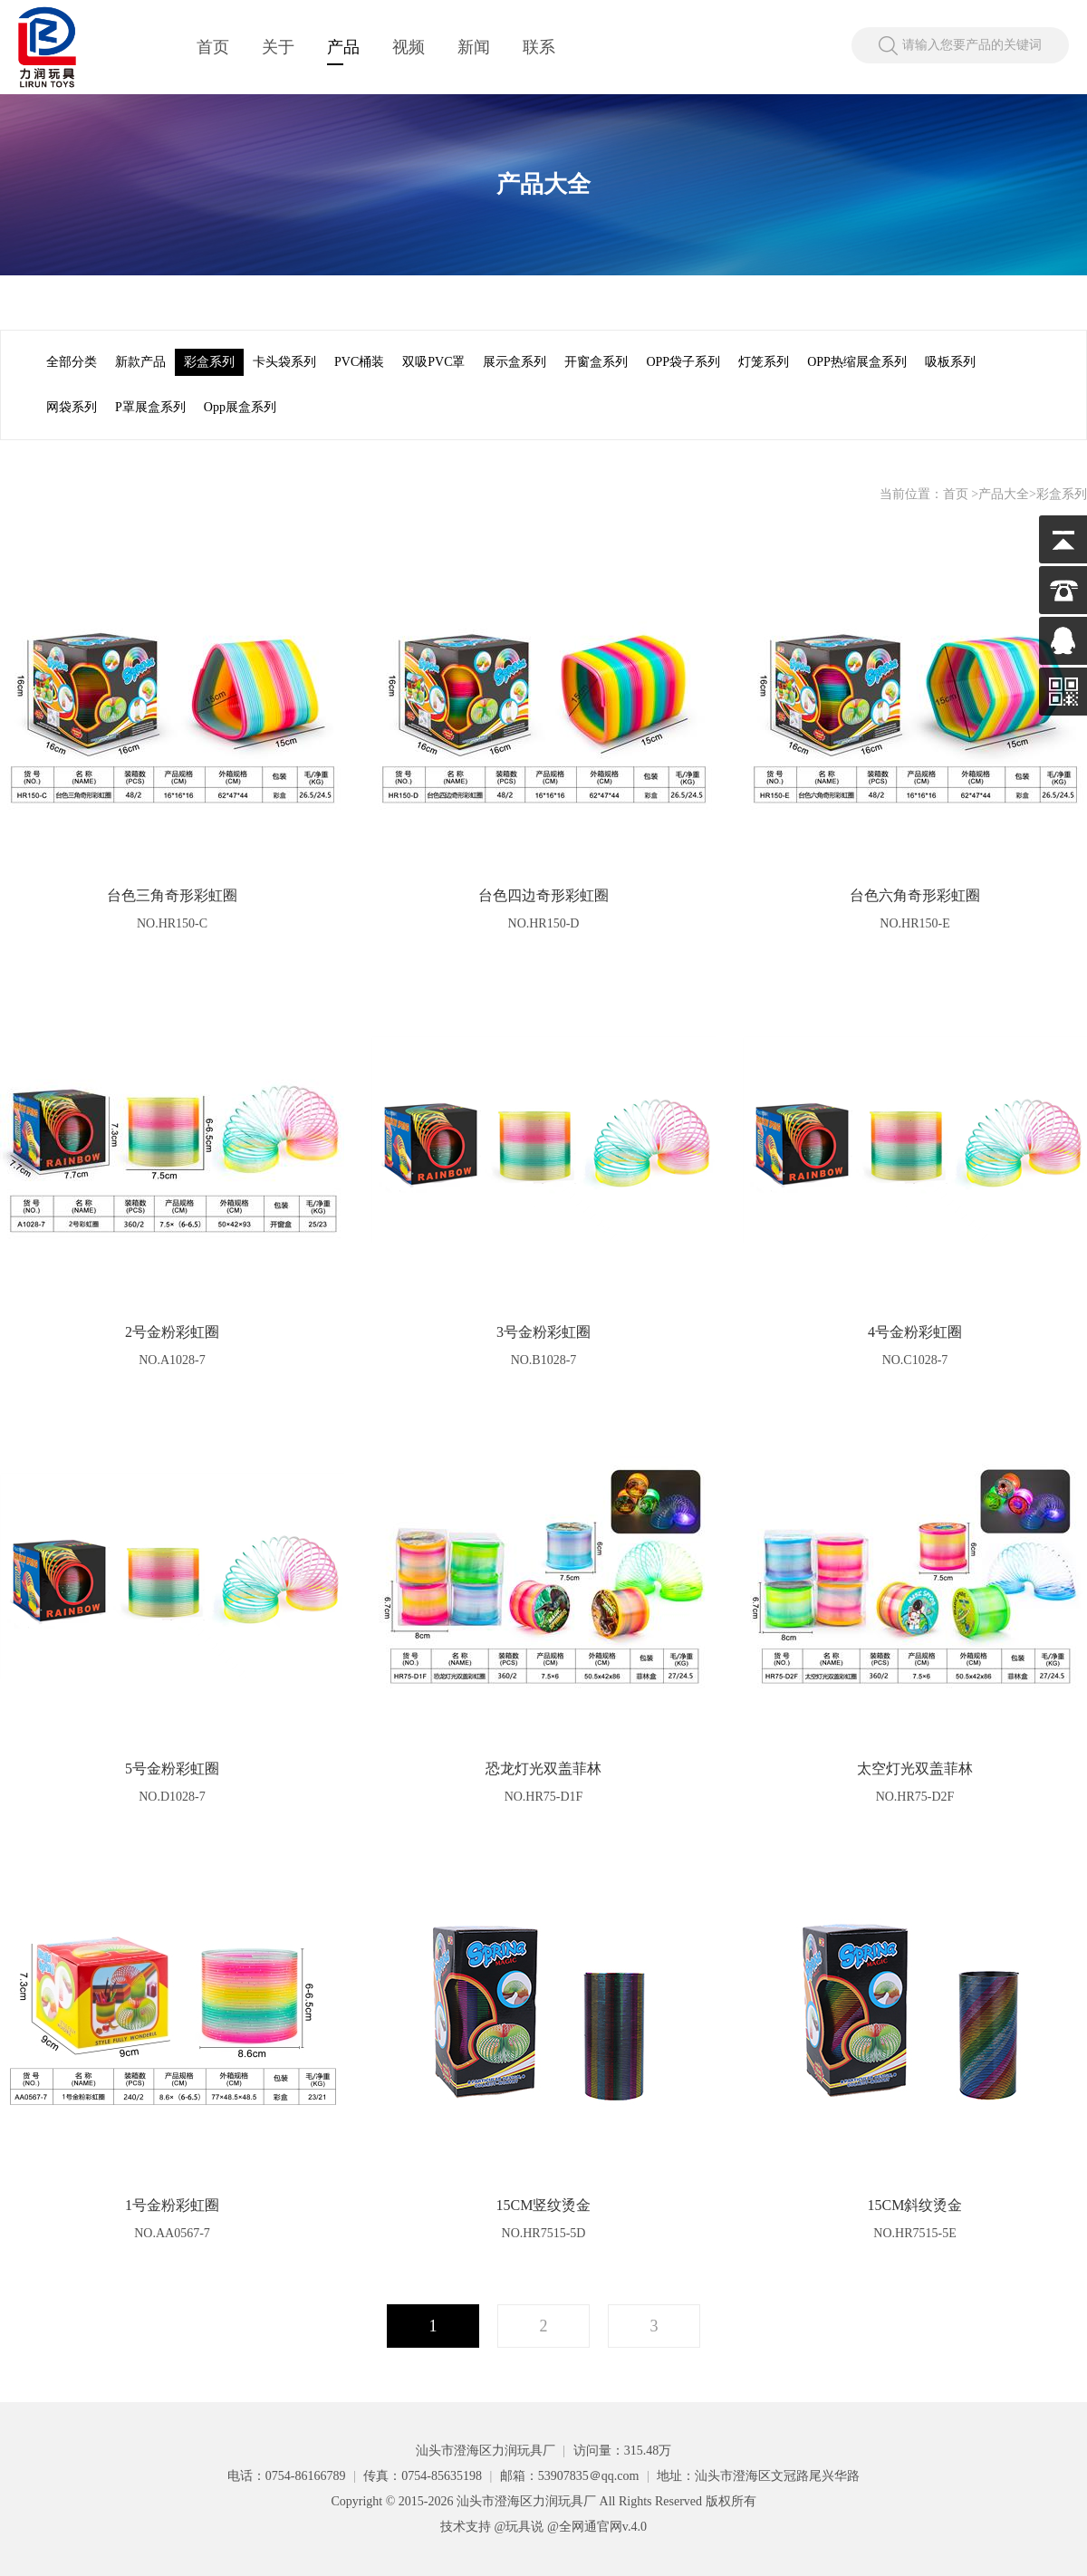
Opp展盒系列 (240, 407)
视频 (408, 47)
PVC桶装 (359, 362)
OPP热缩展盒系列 (857, 362)
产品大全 (1003, 494)
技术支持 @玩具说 (492, 2526)
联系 (539, 47)
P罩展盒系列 (150, 407)
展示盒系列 (514, 362)
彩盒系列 (209, 362)
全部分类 (71, 362)
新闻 (473, 47)
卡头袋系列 (284, 362)
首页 (213, 47)
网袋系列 (71, 407)
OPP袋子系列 (683, 362)
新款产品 (140, 362)
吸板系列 (950, 362)
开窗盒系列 (596, 362)
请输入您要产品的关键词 (972, 45)
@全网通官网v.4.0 (597, 2526)
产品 (343, 47)
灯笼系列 (763, 362)
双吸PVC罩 (433, 362)
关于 (278, 47)
